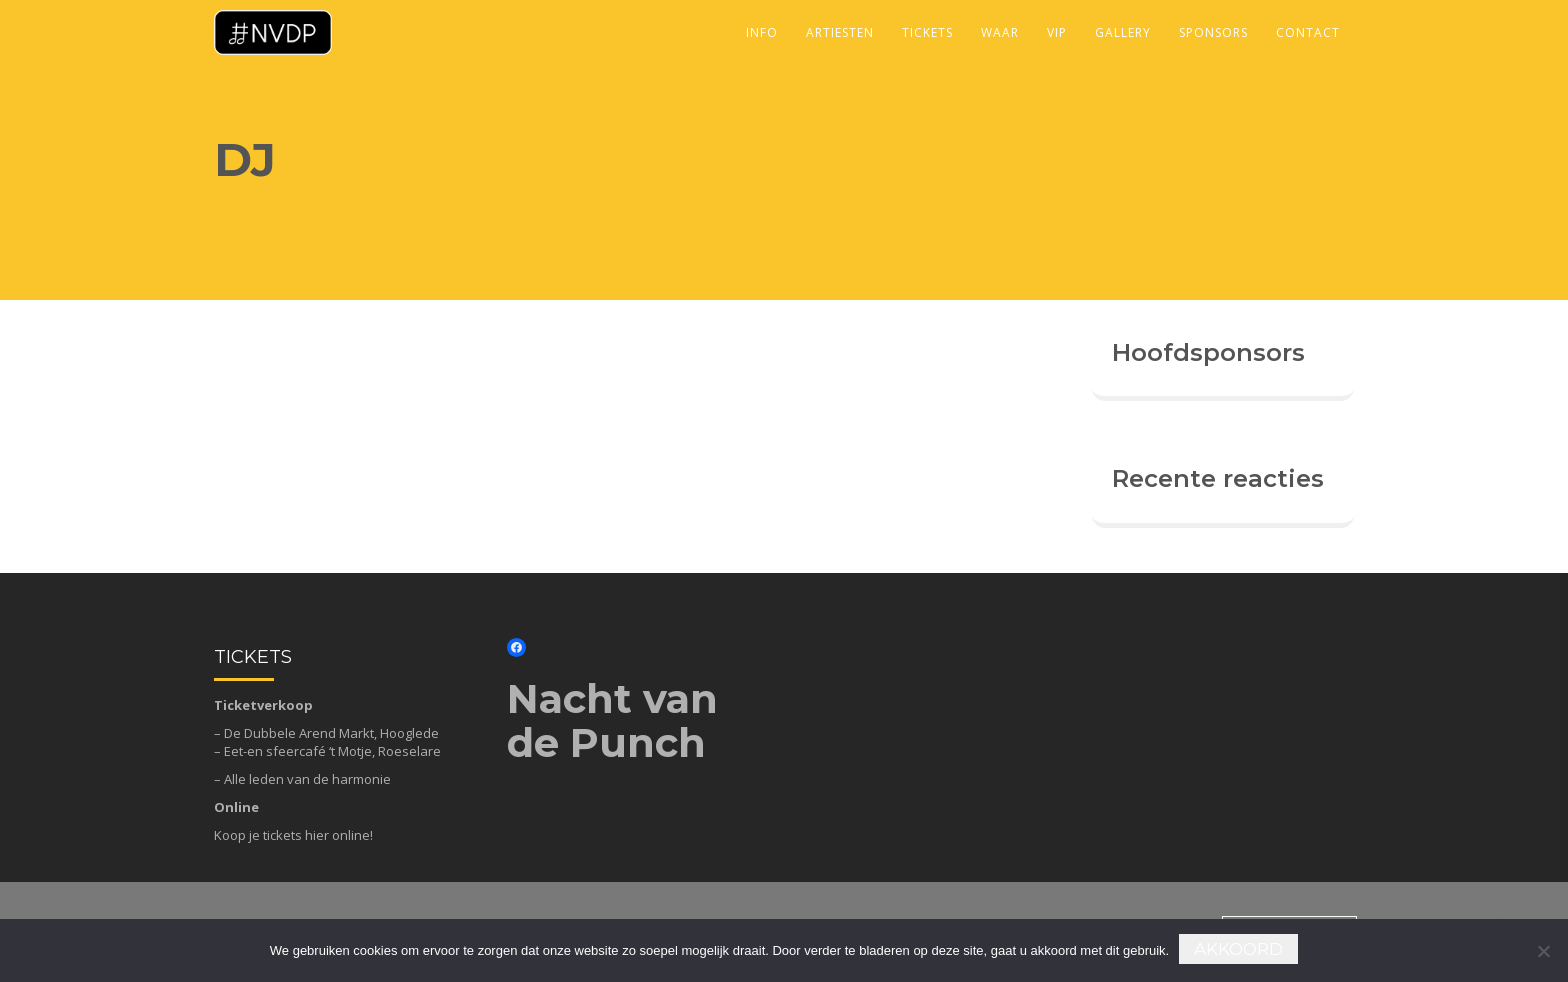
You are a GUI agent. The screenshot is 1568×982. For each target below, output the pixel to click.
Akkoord (1238, 949)
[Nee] (1543, 951)
